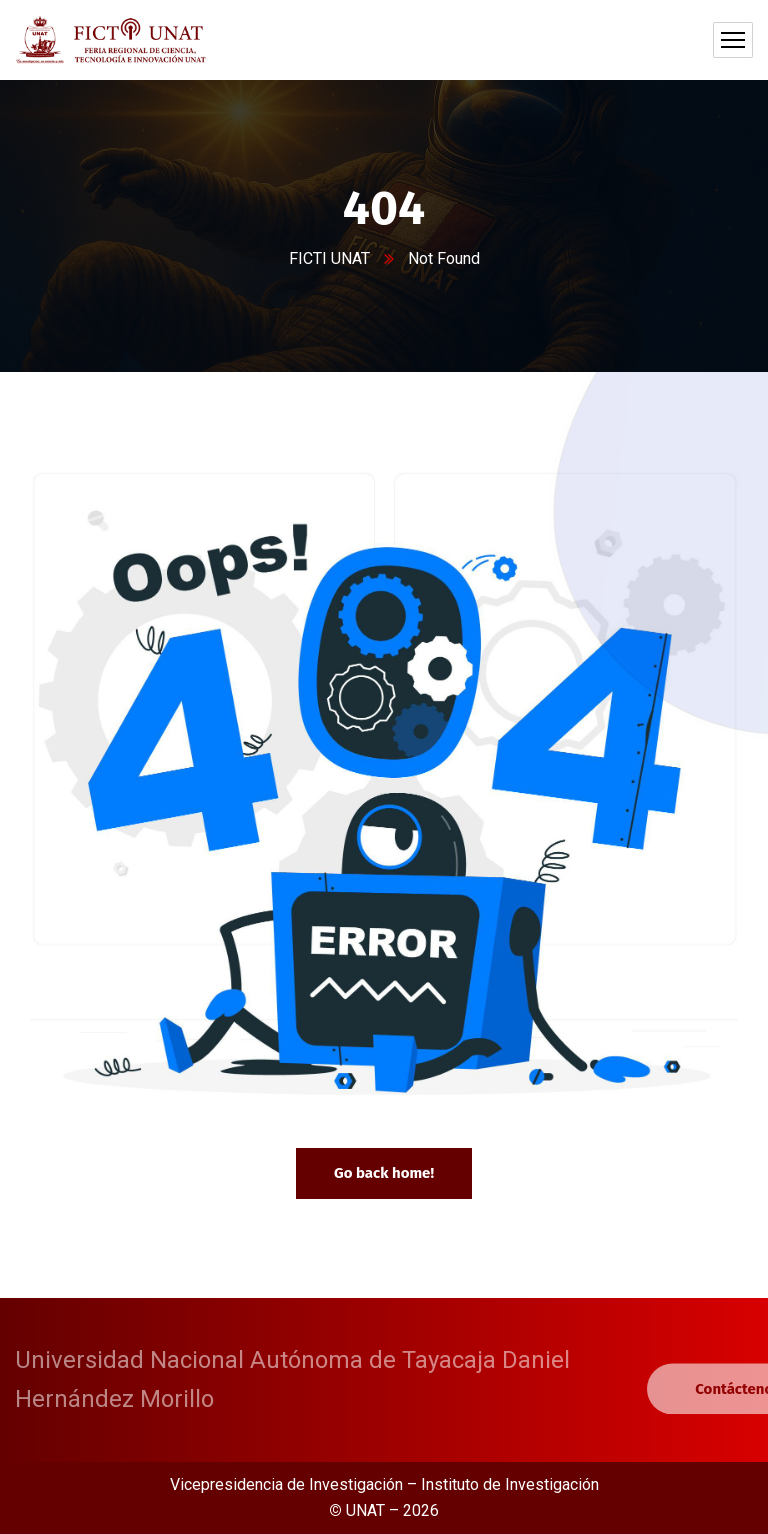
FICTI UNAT (329, 258)
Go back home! (384, 1173)
